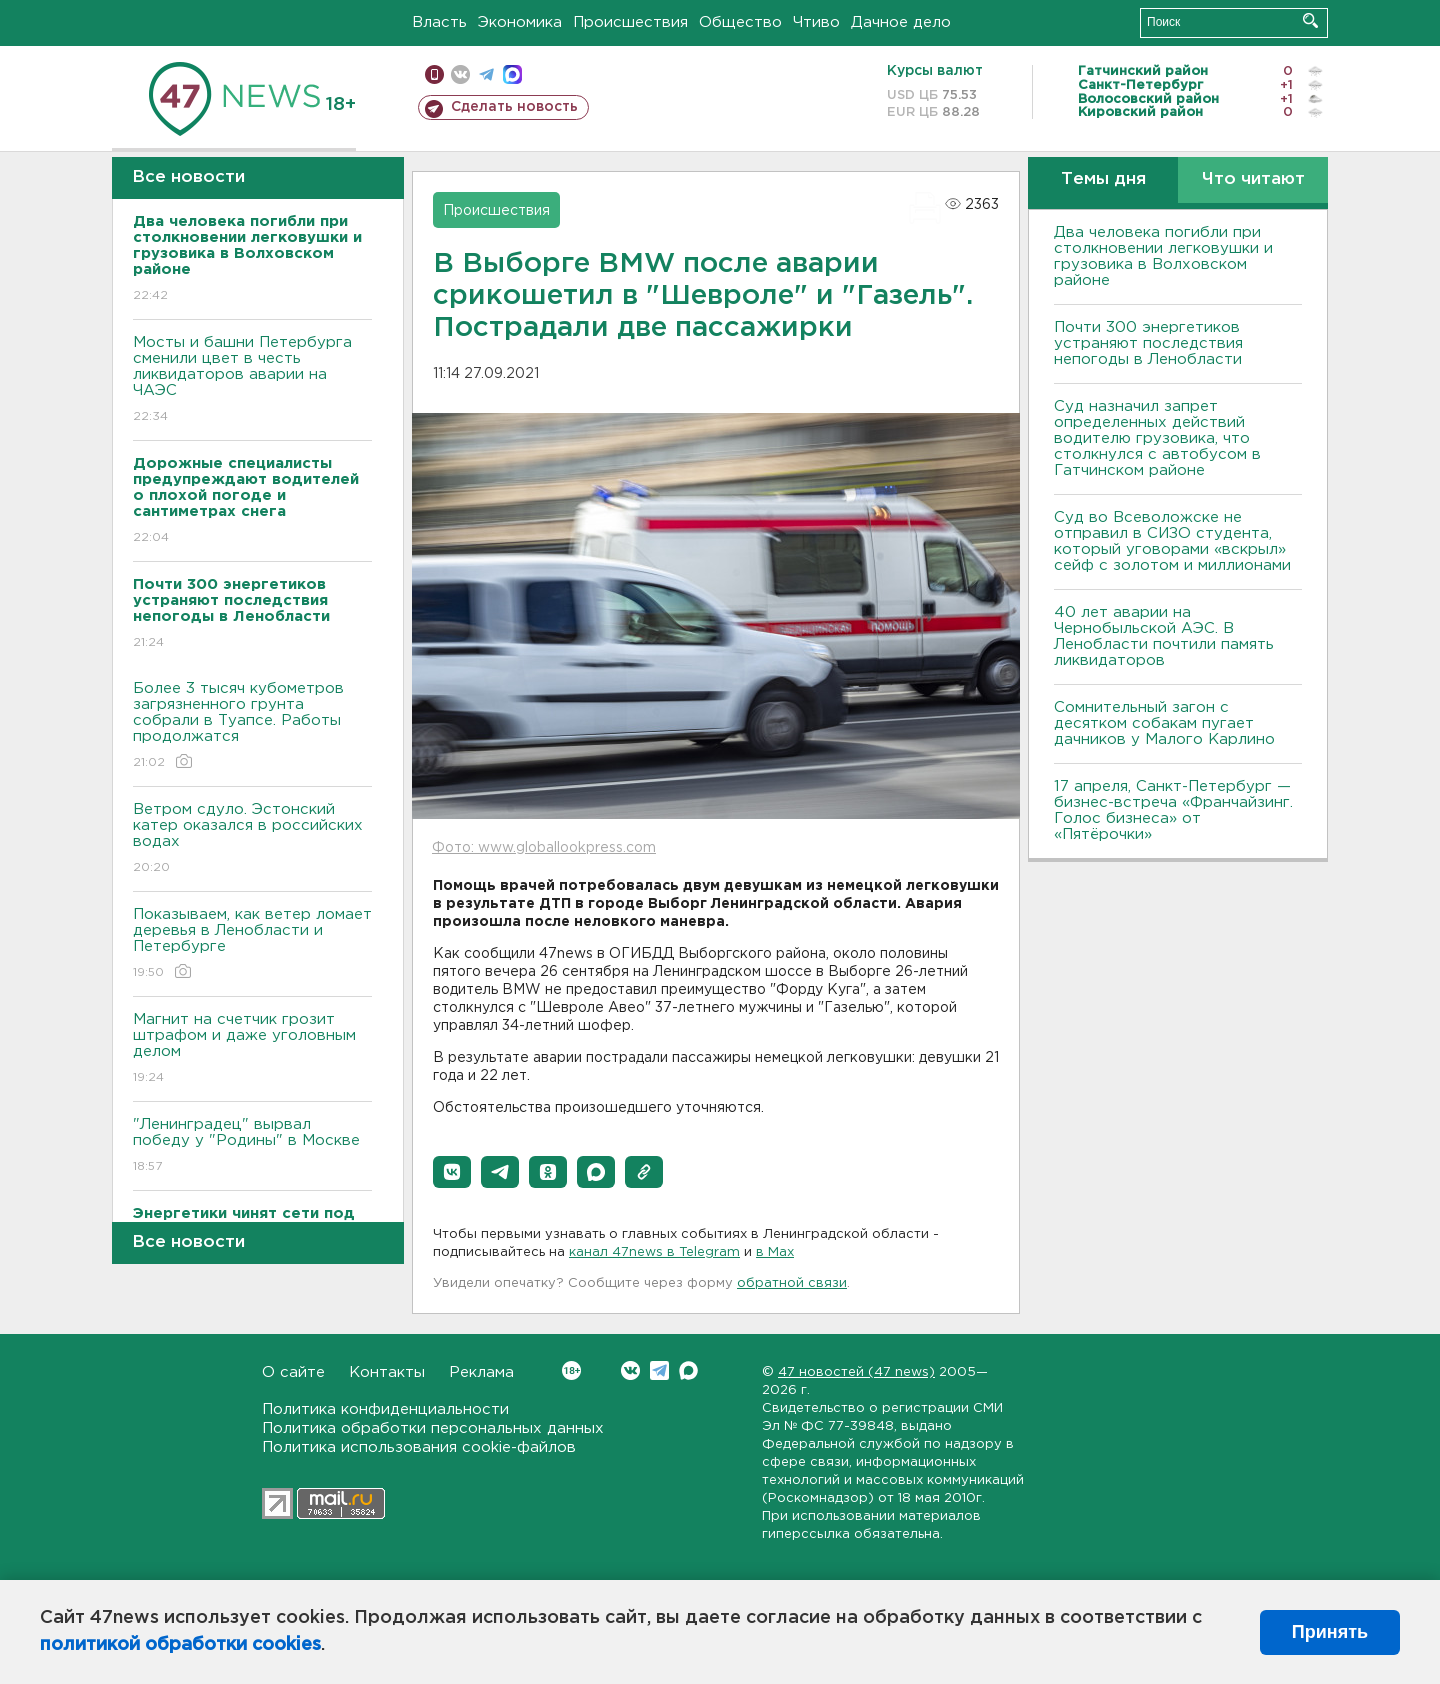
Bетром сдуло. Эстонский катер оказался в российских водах (252, 839)
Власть (439, 22)
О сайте (293, 1372)
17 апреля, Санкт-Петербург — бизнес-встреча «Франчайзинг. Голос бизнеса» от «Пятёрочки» (1173, 810)
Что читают (1253, 179)
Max (688, 1370)
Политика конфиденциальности (385, 1409)
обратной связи (792, 1283)
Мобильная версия (434, 74)
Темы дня (1103, 179)
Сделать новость (514, 107)
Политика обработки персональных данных (433, 1428)
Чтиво (816, 22)
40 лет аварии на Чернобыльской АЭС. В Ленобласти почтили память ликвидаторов (1164, 636)
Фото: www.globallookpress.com (544, 848)
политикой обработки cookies (180, 1645)
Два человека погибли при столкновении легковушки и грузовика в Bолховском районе (1163, 256)
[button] (452, 1172)
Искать (1310, 20)
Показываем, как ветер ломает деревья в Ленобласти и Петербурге (252, 944)
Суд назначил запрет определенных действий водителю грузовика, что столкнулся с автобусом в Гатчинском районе (1157, 438)
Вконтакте (571, 1370)
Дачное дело (901, 22)
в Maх (775, 1252)
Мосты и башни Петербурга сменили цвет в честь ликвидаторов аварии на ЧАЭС (252, 380)
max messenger (512, 74)
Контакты (387, 1372)
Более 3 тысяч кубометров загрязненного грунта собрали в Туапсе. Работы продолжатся (252, 726)
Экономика (520, 22)
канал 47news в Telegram (654, 1252)
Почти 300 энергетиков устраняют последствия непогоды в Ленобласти (1148, 343)
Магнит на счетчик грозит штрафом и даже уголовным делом (252, 1049)
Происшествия (630, 22)
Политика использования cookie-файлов (419, 1447)
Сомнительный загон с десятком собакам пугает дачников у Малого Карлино (1164, 723)
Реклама (481, 1372)
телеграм (486, 74)
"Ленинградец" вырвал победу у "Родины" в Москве (252, 1146)
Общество (740, 22)
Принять (1330, 1632)
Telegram (659, 1370)
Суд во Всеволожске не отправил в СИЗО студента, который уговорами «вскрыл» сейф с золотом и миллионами (1172, 541)
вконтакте (460, 74)
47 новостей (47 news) (856, 1372)
